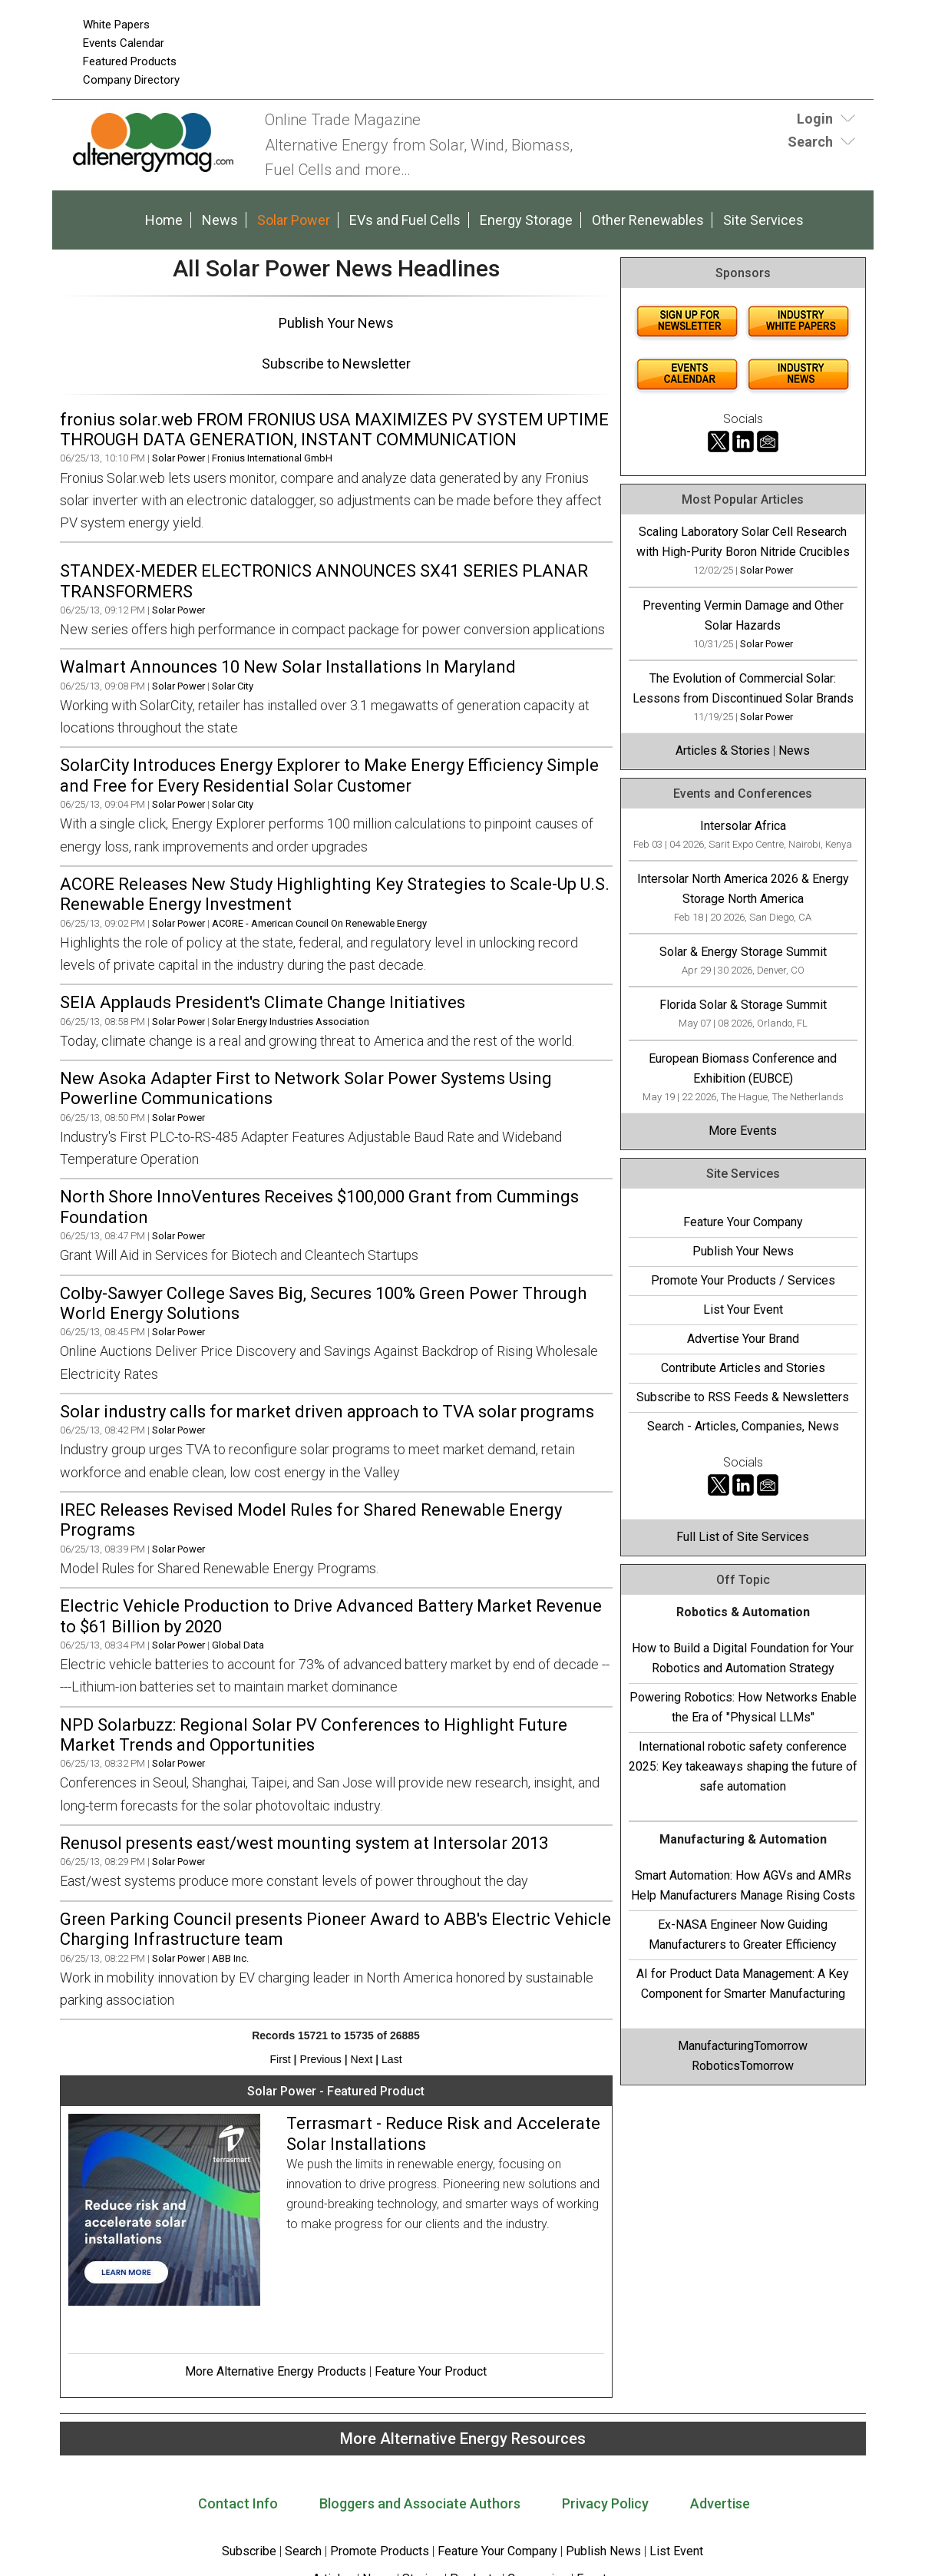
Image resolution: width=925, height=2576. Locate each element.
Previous (320, 2059)
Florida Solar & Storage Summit (743, 1004)
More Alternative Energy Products (275, 2371)
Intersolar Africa (743, 825)
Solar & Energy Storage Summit (743, 951)
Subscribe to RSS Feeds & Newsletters (742, 1397)
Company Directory (131, 80)
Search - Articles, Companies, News (743, 1426)
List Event (676, 2551)
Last (391, 2059)
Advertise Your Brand (743, 1338)
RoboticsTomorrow (743, 2065)
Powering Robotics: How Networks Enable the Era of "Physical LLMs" (743, 1707)
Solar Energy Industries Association (290, 1021)
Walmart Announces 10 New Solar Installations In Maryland (288, 666)
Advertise (720, 2503)
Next (362, 2059)
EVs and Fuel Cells (405, 220)
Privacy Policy (605, 2503)
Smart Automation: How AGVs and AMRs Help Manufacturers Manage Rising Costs (743, 1885)
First (279, 2059)
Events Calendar (123, 43)
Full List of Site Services (742, 1536)
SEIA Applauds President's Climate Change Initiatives (262, 1002)
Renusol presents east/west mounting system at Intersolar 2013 (304, 1843)
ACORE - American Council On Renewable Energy (319, 923)
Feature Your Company (743, 1222)
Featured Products (130, 61)
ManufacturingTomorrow (743, 2046)
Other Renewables (648, 220)
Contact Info (238, 2503)
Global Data (238, 1645)
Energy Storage (526, 220)
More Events (743, 1130)
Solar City (232, 686)
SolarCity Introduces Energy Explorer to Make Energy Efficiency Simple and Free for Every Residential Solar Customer (329, 775)
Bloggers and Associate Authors (419, 2503)
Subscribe (249, 2551)
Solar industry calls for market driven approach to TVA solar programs (327, 1411)
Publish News (603, 2551)
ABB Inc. (230, 1958)
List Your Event (743, 1309)
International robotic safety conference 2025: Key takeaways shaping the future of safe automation (743, 1766)
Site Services (763, 220)
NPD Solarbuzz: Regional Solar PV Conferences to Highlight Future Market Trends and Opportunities (313, 1734)
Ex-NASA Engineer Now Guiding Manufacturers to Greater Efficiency (743, 1934)
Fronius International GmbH (272, 458)
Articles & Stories (723, 750)
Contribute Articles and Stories (743, 1368)
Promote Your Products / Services (743, 1280)
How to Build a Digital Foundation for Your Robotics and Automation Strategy (743, 1658)
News (220, 220)
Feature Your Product (431, 2371)
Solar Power (293, 220)
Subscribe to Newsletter (336, 363)
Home (164, 220)
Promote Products (379, 2551)
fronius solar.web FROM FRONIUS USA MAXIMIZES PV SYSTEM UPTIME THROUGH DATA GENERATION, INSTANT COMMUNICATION (334, 429)
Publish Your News (336, 323)
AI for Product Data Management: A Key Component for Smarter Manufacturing (742, 1983)
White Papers (116, 24)
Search (303, 2551)
